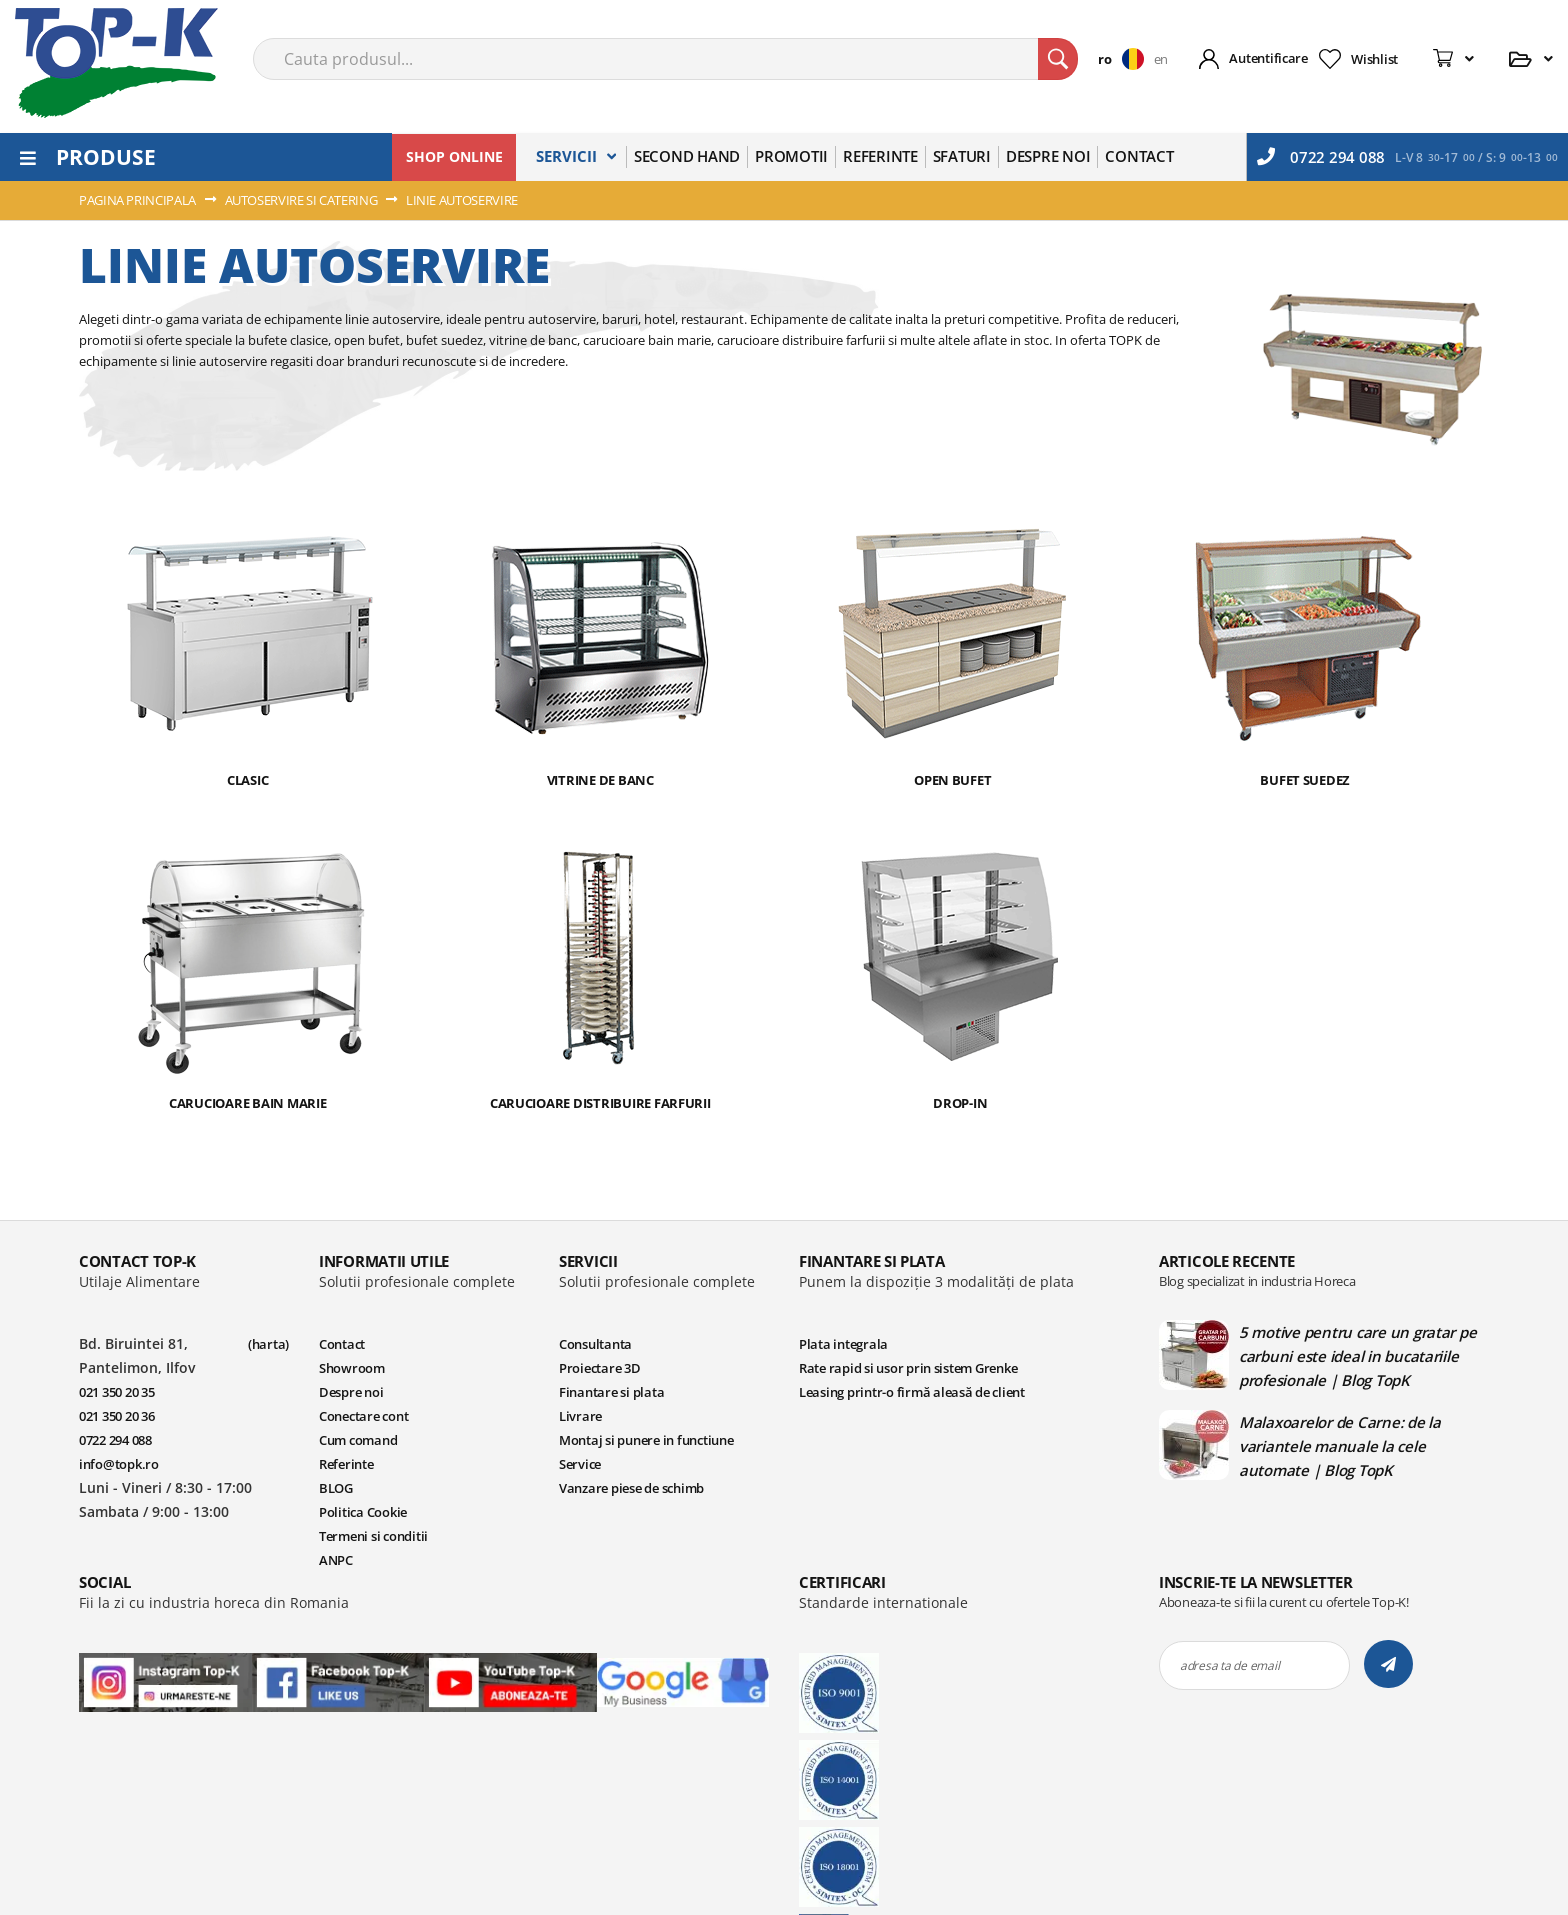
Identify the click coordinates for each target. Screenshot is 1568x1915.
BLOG (336, 1488)
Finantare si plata (611, 1392)
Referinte (346, 1464)
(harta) (268, 1344)
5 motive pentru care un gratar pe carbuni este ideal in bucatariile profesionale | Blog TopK (1357, 1356)
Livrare (580, 1416)
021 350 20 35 (117, 1392)
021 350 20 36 (117, 1416)
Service (580, 1464)
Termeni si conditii (373, 1536)
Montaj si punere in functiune (646, 1440)
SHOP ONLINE (454, 156)
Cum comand (358, 1440)
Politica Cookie (363, 1512)
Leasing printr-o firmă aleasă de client (912, 1392)
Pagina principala (139, 200)
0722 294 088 (1321, 157)
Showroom (352, 1368)
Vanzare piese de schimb (631, 1488)
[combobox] (665, 59)
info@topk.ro (119, 1464)
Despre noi (351, 1392)
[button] (1125, 59)
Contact (342, 1344)
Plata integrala (843, 1344)
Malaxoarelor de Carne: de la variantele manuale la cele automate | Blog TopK (1340, 1446)
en (1161, 59)
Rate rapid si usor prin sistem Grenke (908, 1368)
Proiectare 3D (600, 1368)
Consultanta (595, 1344)
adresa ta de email (1229, 1665)
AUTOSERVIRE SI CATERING (302, 200)
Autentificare (1268, 58)
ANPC (336, 1560)
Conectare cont (363, 1416)
